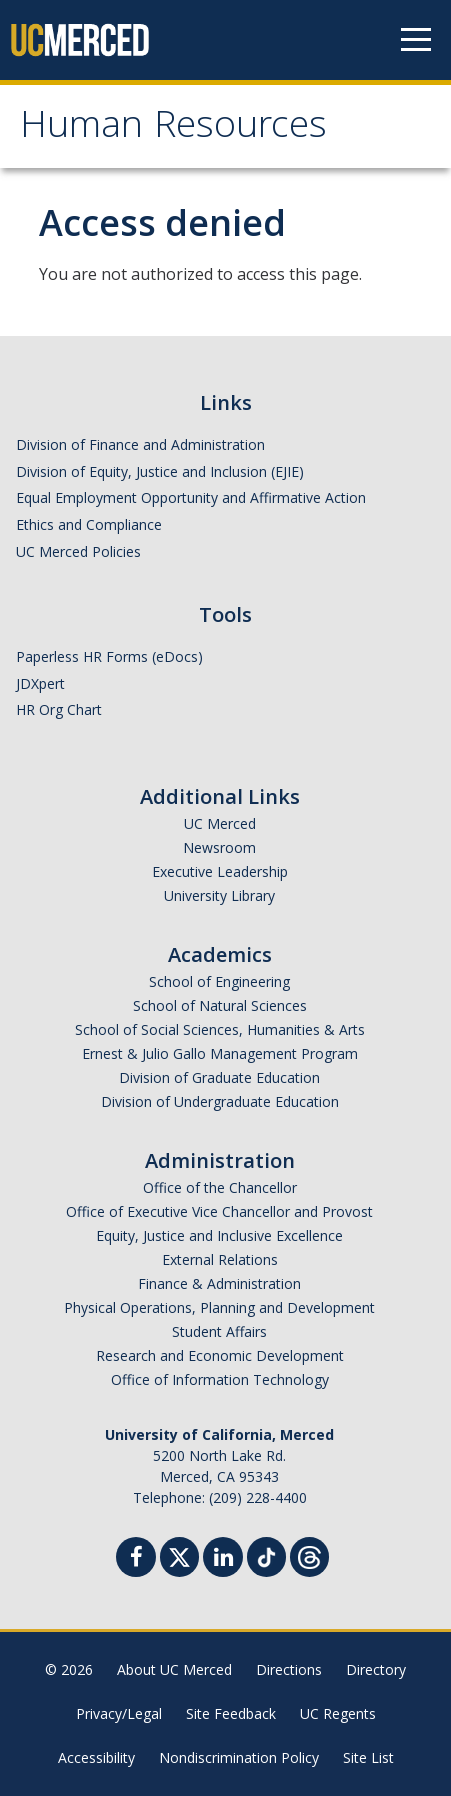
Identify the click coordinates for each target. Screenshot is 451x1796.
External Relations (220, 1259)
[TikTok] (266, 1554)
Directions (289, 1669)
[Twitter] (179, 1554)
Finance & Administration (219, 1283)
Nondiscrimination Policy (239, 1757)
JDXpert (40, 683)
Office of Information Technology (220, 1379)
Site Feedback (231, 1713)
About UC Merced (174, 1669)
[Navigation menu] (416, 40)
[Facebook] (136, 1559)
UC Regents (338, 1713)
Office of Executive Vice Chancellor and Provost (219, 1211)
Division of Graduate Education (219, 1077)
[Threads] (309, 1554)
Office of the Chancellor (220, 1187)
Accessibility (96, 1757)
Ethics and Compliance (89, 524)
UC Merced (220, 823)
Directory (376, 1669)
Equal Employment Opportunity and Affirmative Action (191, 497)
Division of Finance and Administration (140, 444)
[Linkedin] (223, 1559)
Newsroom (219, 847)
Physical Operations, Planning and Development (219, 1307)
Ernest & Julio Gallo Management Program (220, 1053)
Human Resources (173, 129)
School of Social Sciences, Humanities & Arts (220, 1029)
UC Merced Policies (78, 551)
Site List (368, 1757)
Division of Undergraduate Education (220, 1101)
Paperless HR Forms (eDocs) (109, 656)
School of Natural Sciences (220, 1005)
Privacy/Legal (119, 1713)
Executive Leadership (220, 871)
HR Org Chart (59, 709)
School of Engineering (219, 981)
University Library (219, 895)
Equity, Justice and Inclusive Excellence (219, 1235)
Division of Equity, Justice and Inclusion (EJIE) (160, 471)
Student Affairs (219, 1331)
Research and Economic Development (220, 1355)
